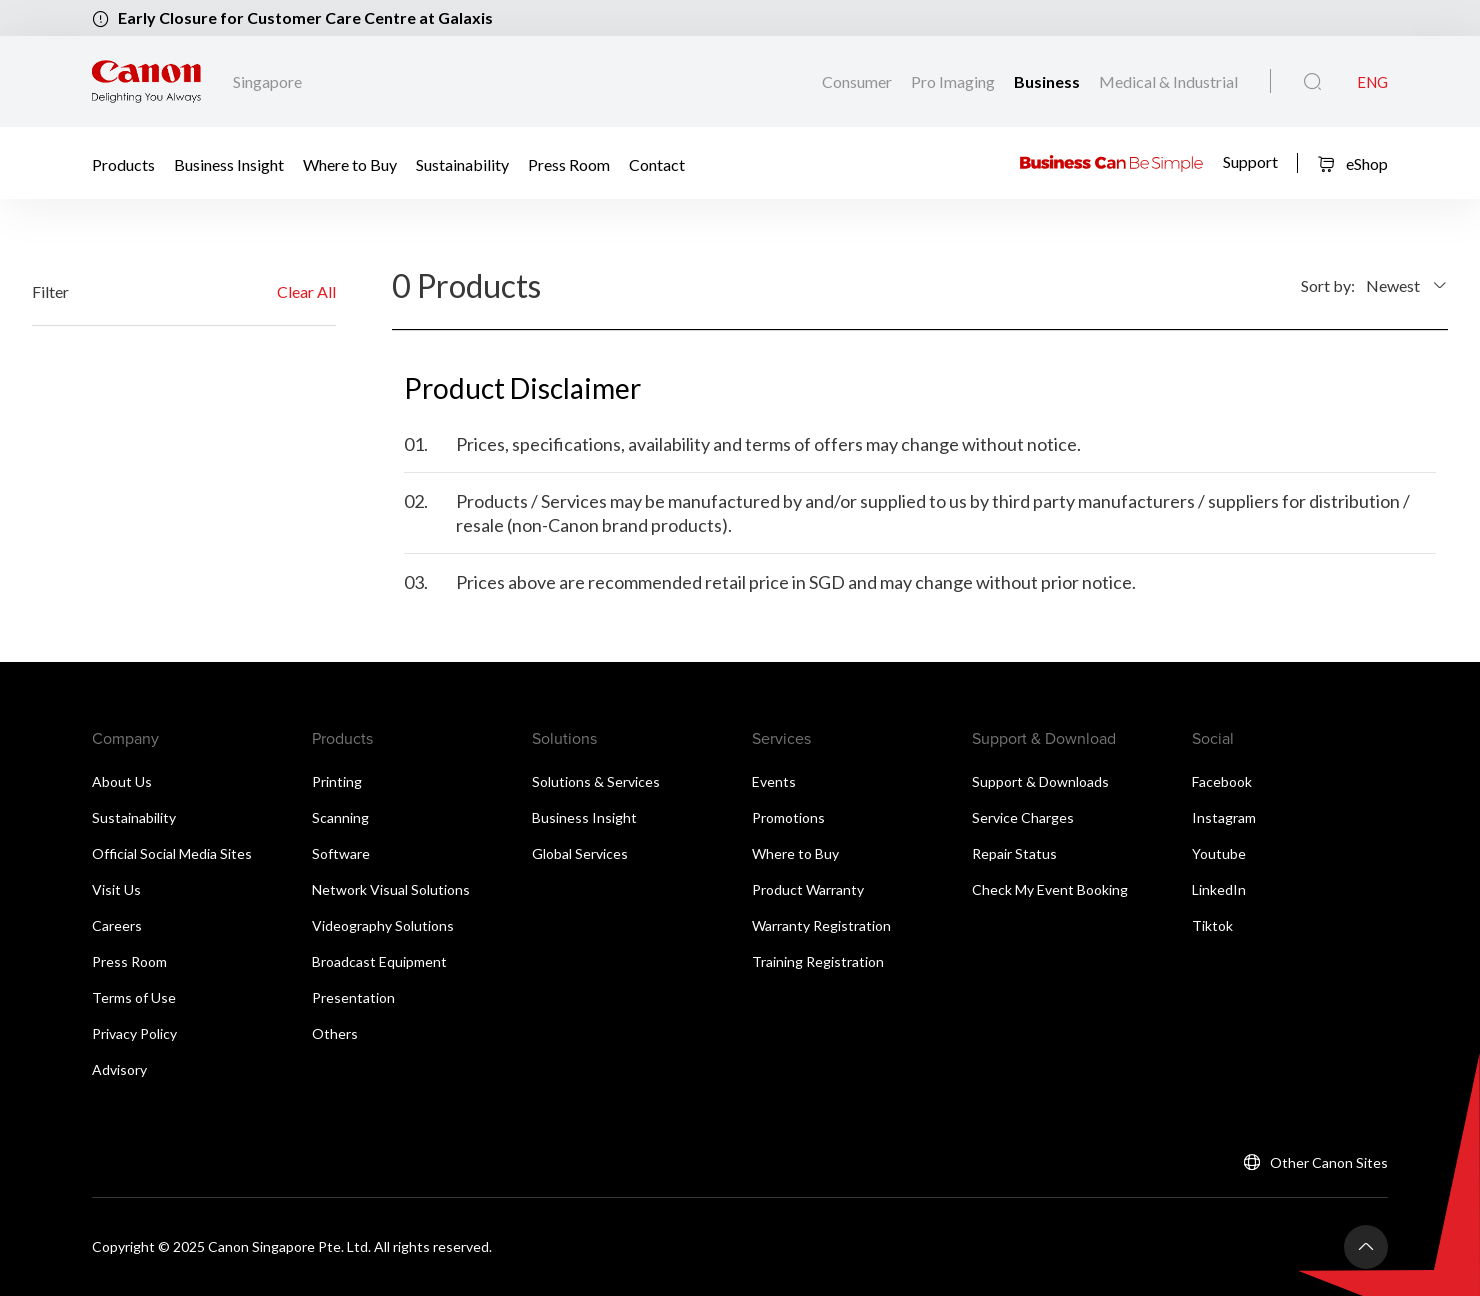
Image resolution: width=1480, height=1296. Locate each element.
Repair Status (1014, 853)
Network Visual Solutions (391, 889)
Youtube (1219, 853)
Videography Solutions (383, 925)
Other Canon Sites (1329, 1162)
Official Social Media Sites (172, 853)
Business (1048, 81)
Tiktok (1212, 925)
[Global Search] (1312, 82)
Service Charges (1023, 817)
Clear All (306, 291)
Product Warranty (808, 889)
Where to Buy (350, 163)
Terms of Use (134, 997)
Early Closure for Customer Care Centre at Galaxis (305, 17)
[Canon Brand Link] (146, 82)
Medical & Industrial (1168, 81)
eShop (1352, 163)
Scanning (340, 817)
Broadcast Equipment (379, 961)
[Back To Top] (1366, 1247)
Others (335, 1033)
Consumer (858, 81)
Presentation (353, 997)
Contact (657, 163)
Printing (337, 781)
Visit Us (116, 889)
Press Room (569, 163)
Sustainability (462, 163)
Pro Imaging (954, 81)
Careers (117, 925)
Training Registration (818, 961)
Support (1250, 161)
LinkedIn (1219, 889)
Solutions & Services (596, 781)
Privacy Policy (134, 1033)
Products (123, 163)
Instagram (1224, 817)
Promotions (788, 817)
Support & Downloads (1040, 781)
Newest (1393, 285)
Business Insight (229, 163)
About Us (122, 781)
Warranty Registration (821, 925)
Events (774, 781)
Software (341, 853)
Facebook (1222, 781)
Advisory (119, 1069)
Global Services (580, 853)
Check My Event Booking (1050, 889)
